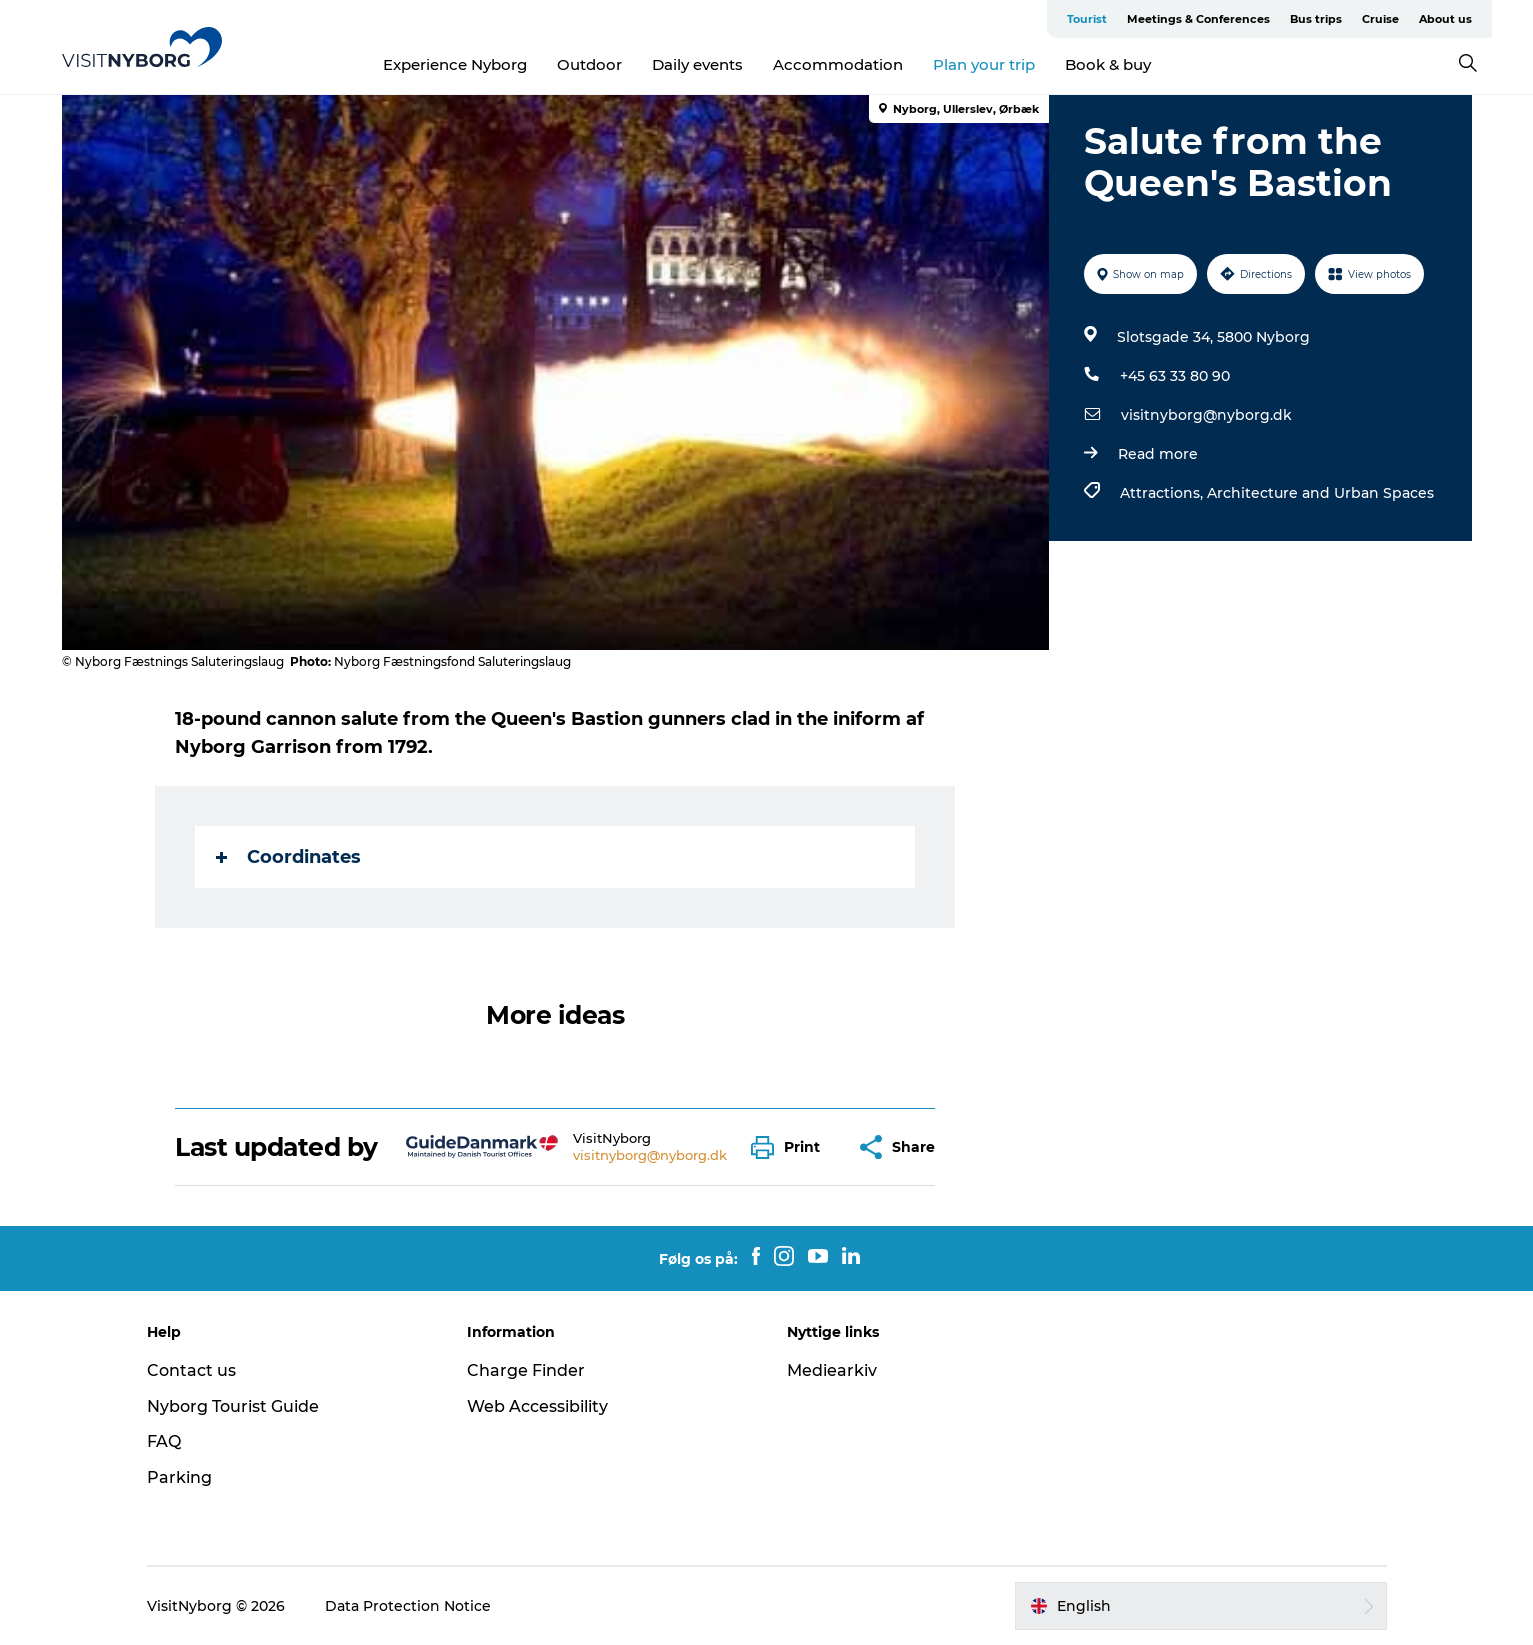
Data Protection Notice (408, 1606)
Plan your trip (984, 64)
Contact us (191, 1370)
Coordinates (288, 857)
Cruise (1380, 19)
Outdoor (589, 64)
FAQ (164, 1441)
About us (1445, 19)
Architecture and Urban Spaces (1320, 493)
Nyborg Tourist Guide (233, 1406)
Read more (1158, 454)
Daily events (697, 64)
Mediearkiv (832, 1370)
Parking (179, 1477)
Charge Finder (526, 1370)
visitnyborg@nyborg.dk (1206, 415)
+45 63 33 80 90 (1175, 376)
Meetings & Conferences (1198, 19)
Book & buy (1108, 64)
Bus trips (1316, 19)
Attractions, (1163, 493)
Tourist (1087, 19)
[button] (790, 1147)
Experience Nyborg (455, 64)
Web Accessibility (537, 1406)
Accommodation (838, 64)
